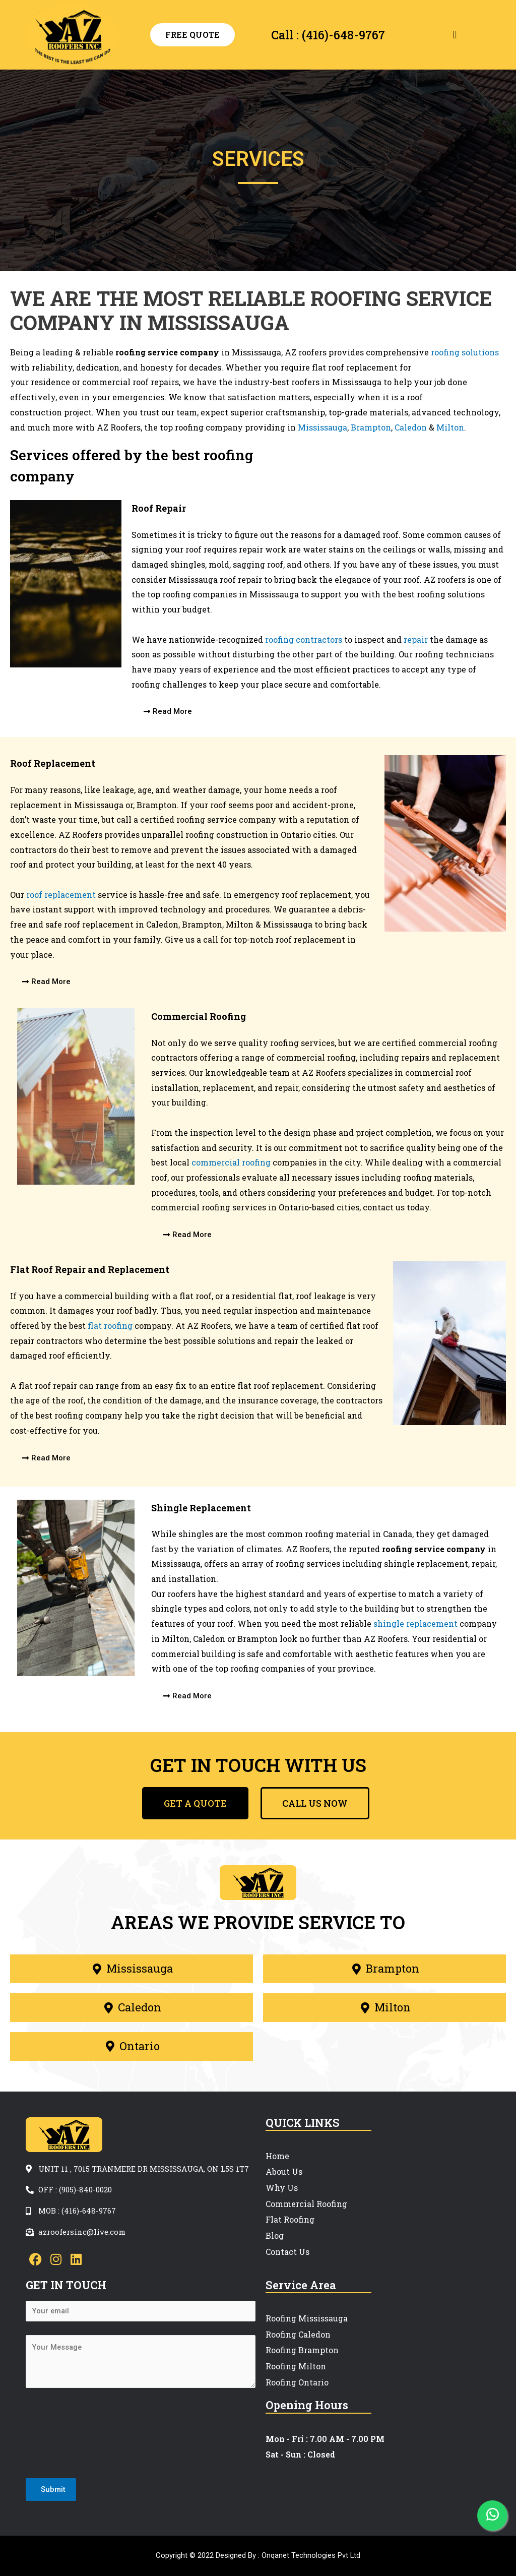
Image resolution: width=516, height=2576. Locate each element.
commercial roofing (231, 1162)
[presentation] (102, 2436)
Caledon (411, 427)
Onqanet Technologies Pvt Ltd (311, 2555)
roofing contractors (303, 639)
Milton (450, 427)
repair (416, 639)
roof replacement (61, 894)
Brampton (371, 427)
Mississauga (322, 427)
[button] (455, 35)
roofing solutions (465, 352)
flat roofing (110, 1325)
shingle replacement (415, 1623)
